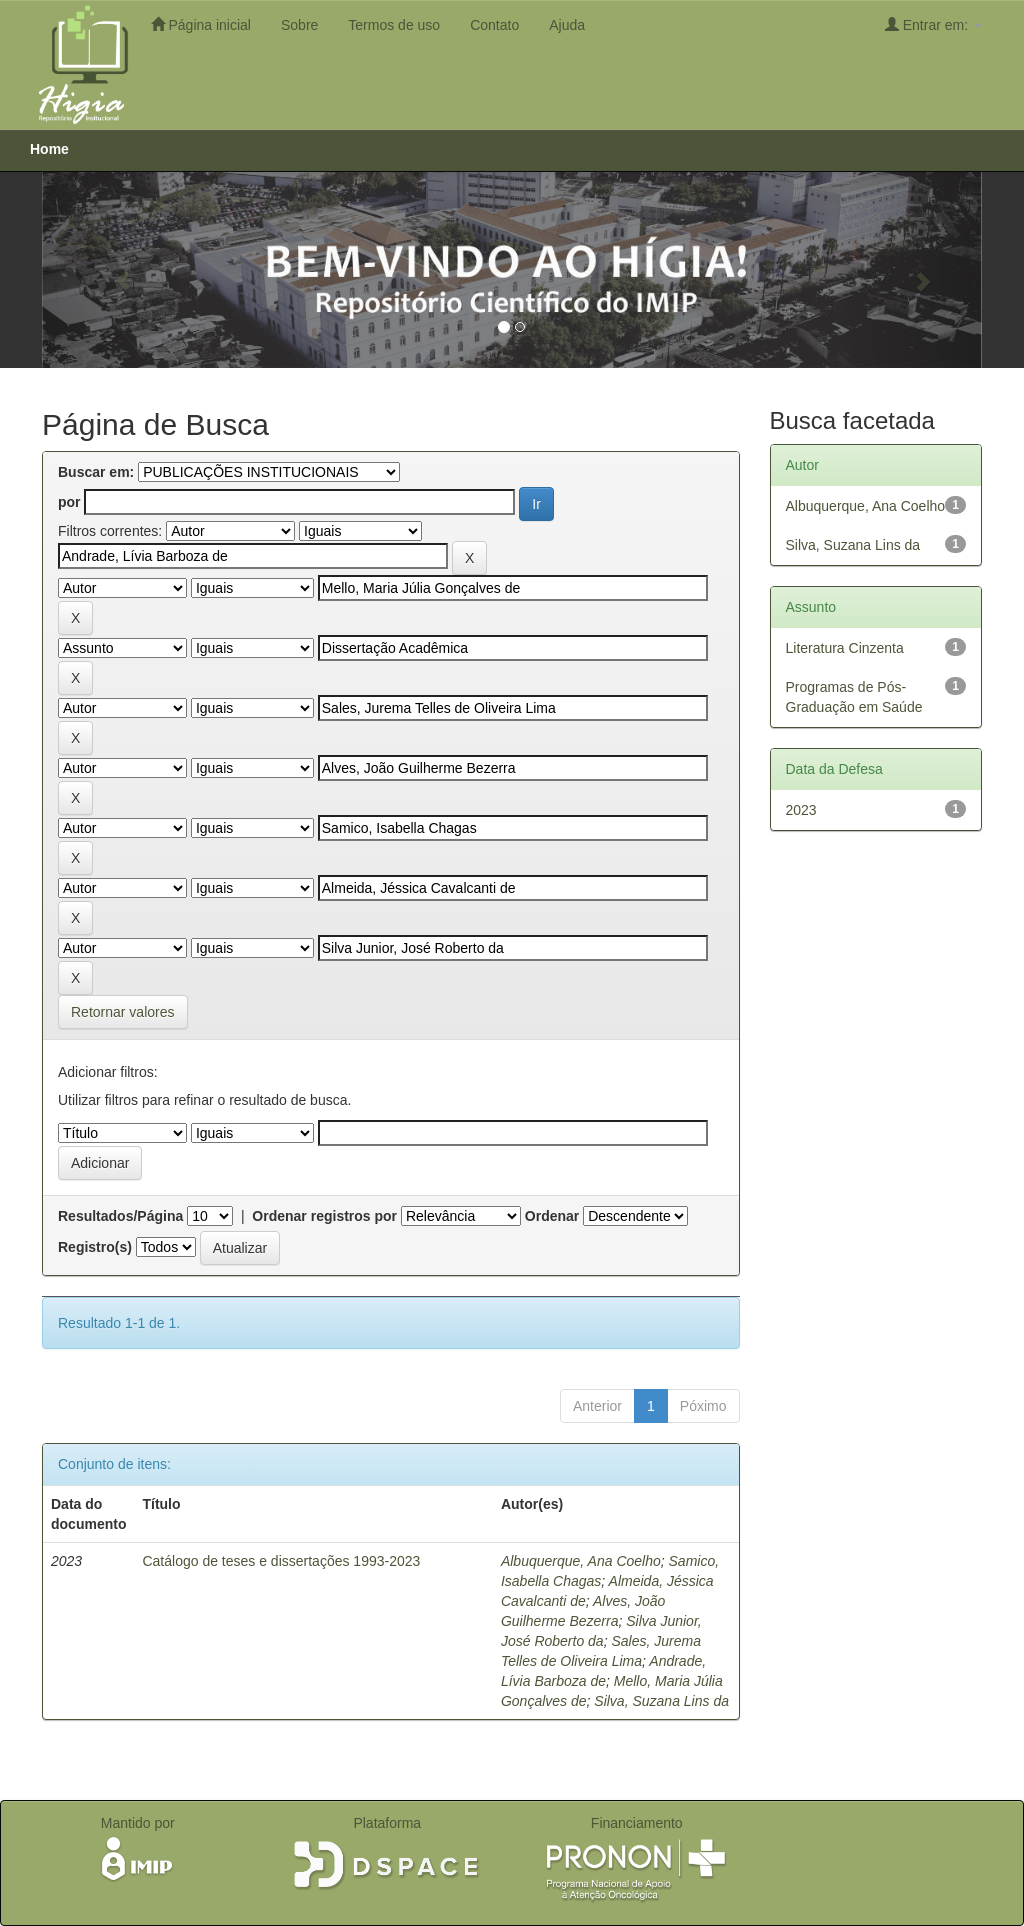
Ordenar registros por (324, 1216)
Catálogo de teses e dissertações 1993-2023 (281, 1561)
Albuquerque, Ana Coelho (581, 1561)
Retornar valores (123, 1012)
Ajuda (567, 25)
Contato (494, 25)
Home (49, 149)
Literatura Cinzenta (845, 648)
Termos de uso (394, 25)
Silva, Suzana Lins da (661, 1701)
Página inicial (201, 24)
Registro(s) (95, 1247)
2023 (801, 810)
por (69, 502)
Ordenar (552, 1216)
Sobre (299, 25)
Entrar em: (933, 24)
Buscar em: (96, 472)
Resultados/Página (120, 1216)
